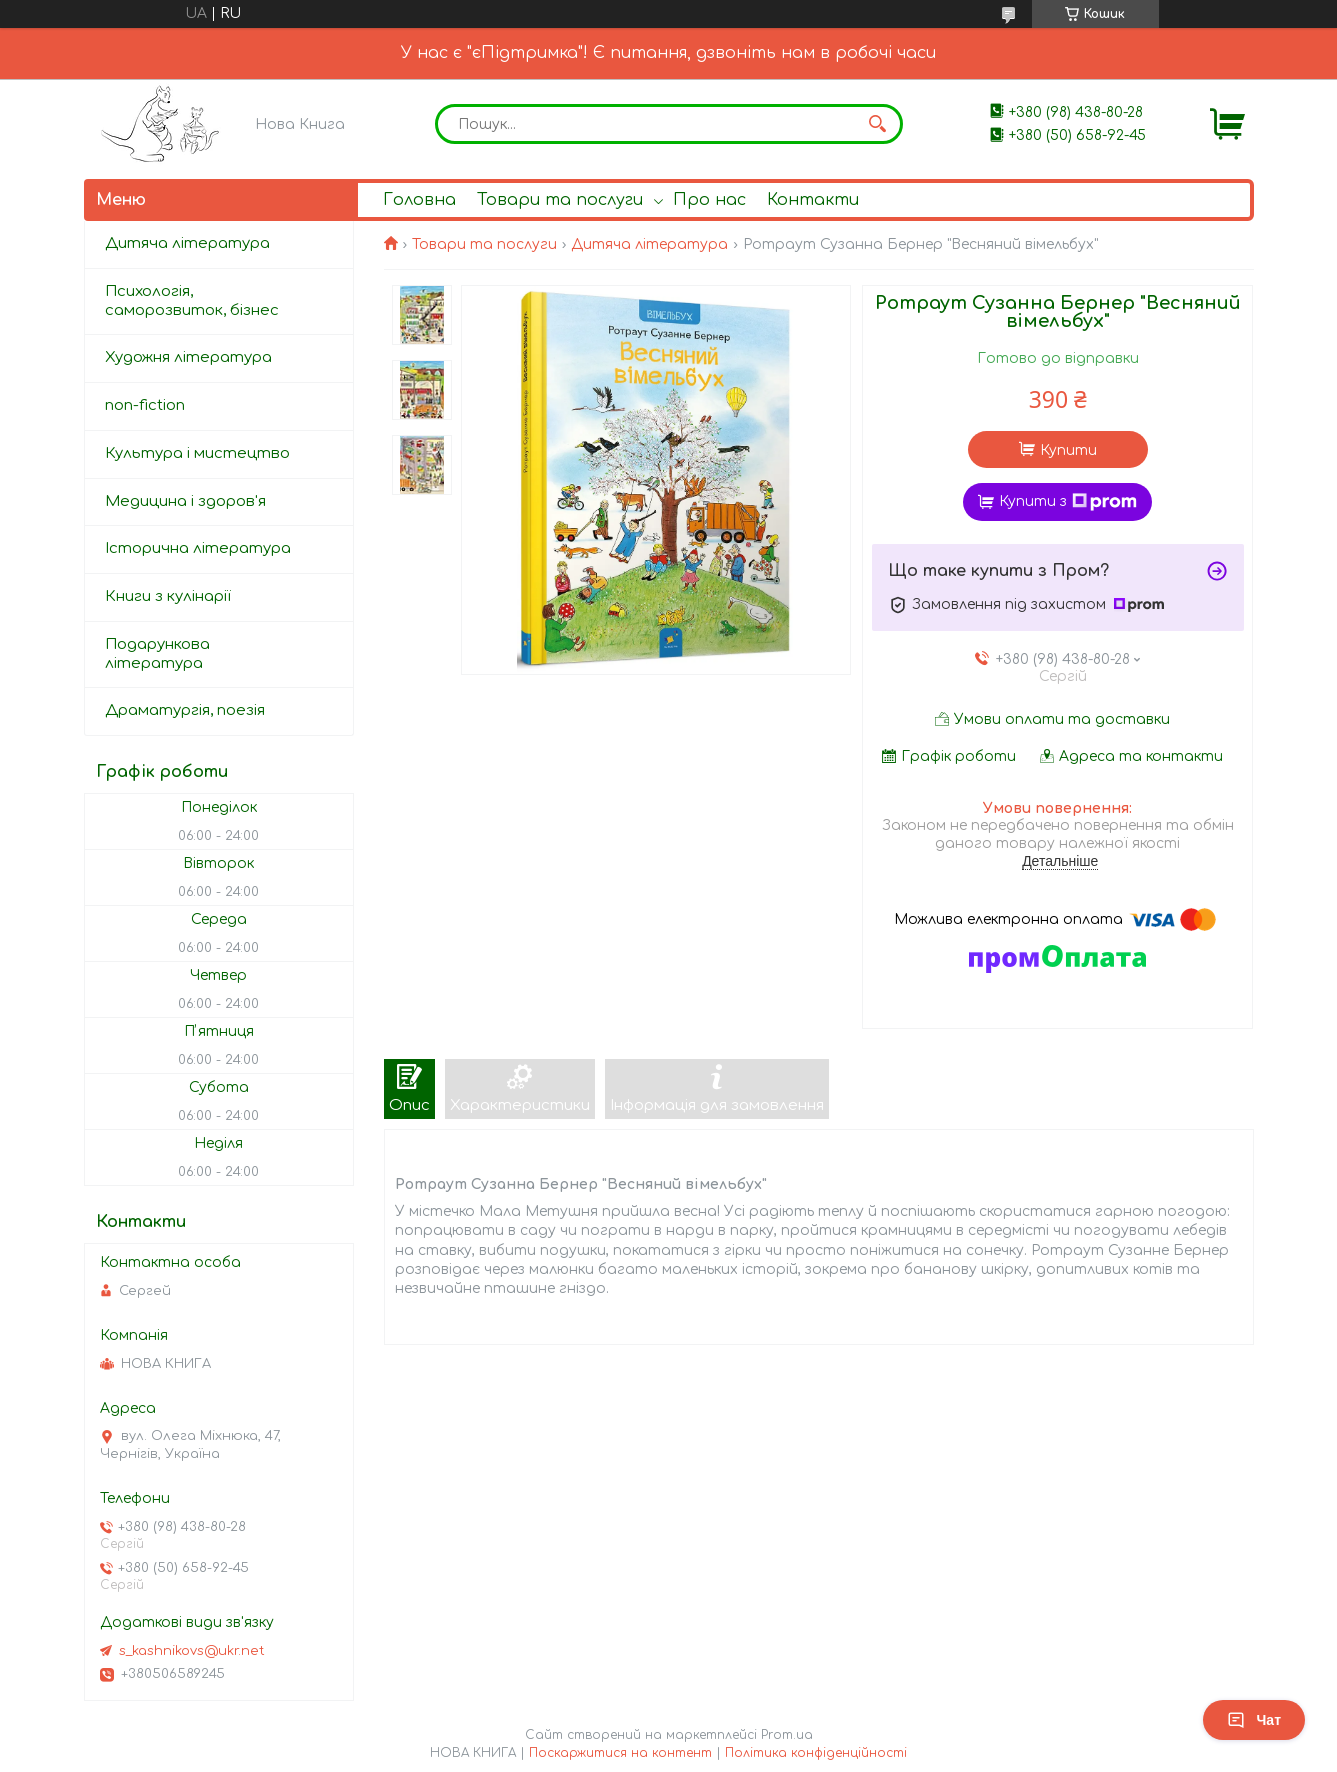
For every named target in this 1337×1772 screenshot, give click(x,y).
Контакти (813, 200)
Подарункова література (157, 654)
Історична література (198, 548)
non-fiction (145, 405)
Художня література (188, 357)
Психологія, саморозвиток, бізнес (192, 301)
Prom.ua (787, 1735)
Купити (1068, 450)
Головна (419, 200)
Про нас (709, 200)
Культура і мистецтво (197, 453)
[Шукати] (878, 124)
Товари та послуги (560, 200)
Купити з (1068, 502)
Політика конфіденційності (816, 1753)
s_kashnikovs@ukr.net (192, 1651)
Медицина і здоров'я (185, 501)
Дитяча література (649, 244)
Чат (1254, 1720)
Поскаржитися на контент (620, 1753)
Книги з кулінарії (168, 596)
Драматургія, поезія (185, 710)
